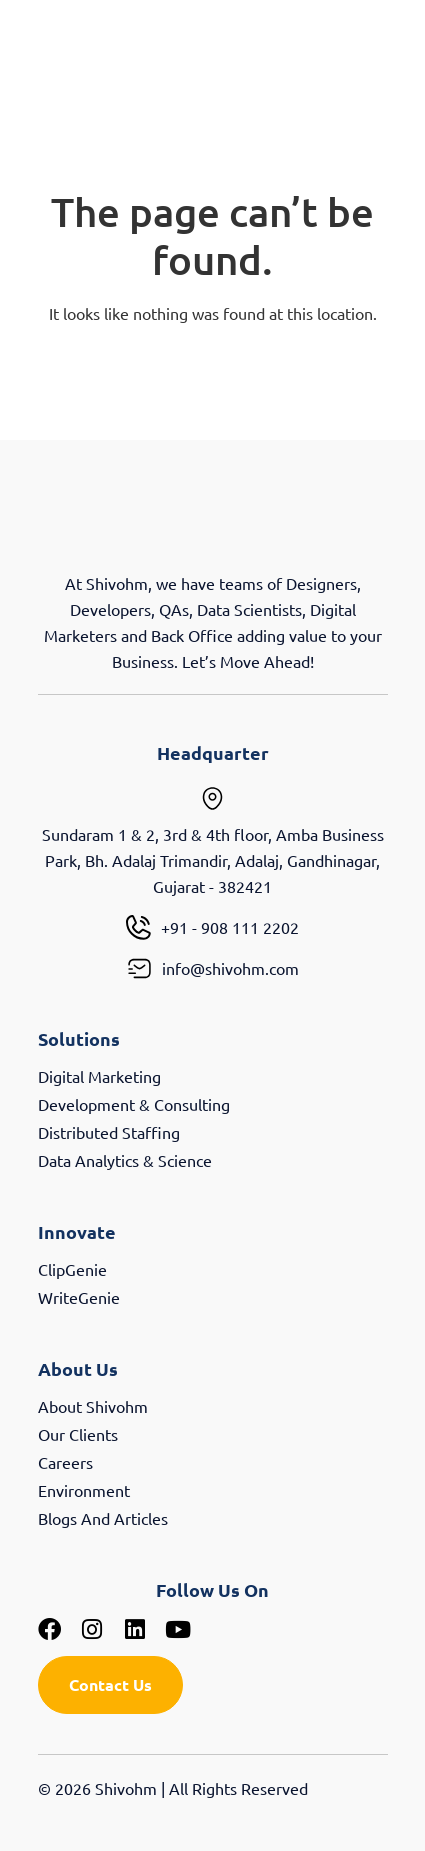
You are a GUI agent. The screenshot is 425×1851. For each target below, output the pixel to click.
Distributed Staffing (109, 1132)
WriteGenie (79, 1297)
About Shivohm (93, 1406)
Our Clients (78, 1434)
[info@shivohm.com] (139, 968)
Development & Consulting (134, 1104)
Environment (84, 1490)
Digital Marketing (99, 1076)
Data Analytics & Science (125, 1160)
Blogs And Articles (103, 1518)
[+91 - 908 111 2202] (138, 927)
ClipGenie (72, 1269)
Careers (65, 1462)
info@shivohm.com (230, 968)
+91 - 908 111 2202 (230, 927)
